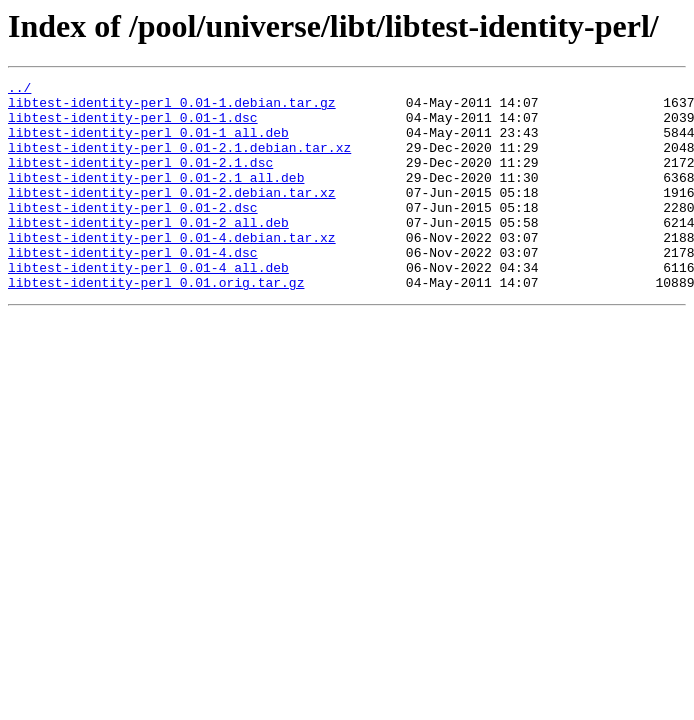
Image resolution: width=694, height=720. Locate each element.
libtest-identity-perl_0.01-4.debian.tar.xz (172, 270)
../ (19, 90)
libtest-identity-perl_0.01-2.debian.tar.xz (172, 216)
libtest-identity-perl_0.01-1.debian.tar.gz (172, 108)
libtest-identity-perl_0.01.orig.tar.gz (156, 324)
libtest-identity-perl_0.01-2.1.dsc (140, 180)
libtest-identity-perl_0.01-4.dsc (133, 288)
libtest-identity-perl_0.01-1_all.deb (148, 144)
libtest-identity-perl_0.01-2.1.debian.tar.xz (179, 162)
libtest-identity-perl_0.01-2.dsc (133, 234)
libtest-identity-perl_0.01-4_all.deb (148, 306)
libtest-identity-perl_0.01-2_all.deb (148, 252)
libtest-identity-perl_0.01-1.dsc (133, 126)
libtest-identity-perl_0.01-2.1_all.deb (156, 198)
